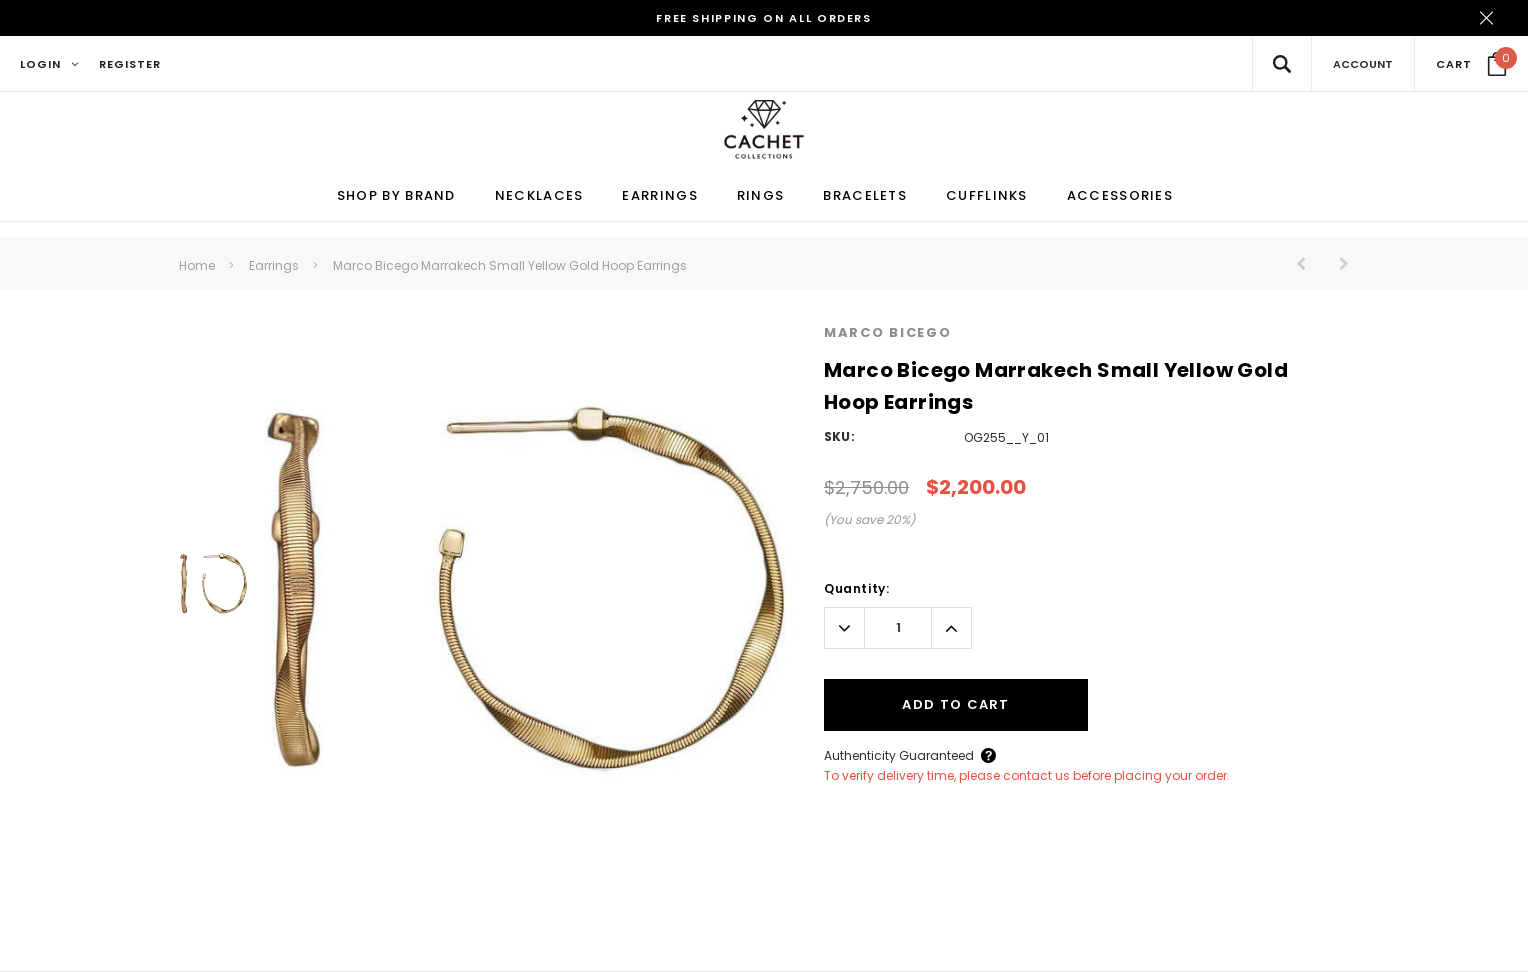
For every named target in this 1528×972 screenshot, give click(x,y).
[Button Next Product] (1336, 264)
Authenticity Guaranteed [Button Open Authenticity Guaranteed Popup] (899, 755)
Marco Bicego (887, 333)
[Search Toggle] (1281, 63)
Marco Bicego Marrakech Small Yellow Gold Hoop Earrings (510, 266)
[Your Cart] (1471, 64)
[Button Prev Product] (1308, 264)
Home (197, 266)
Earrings (274, 266)
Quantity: (856, 588)
